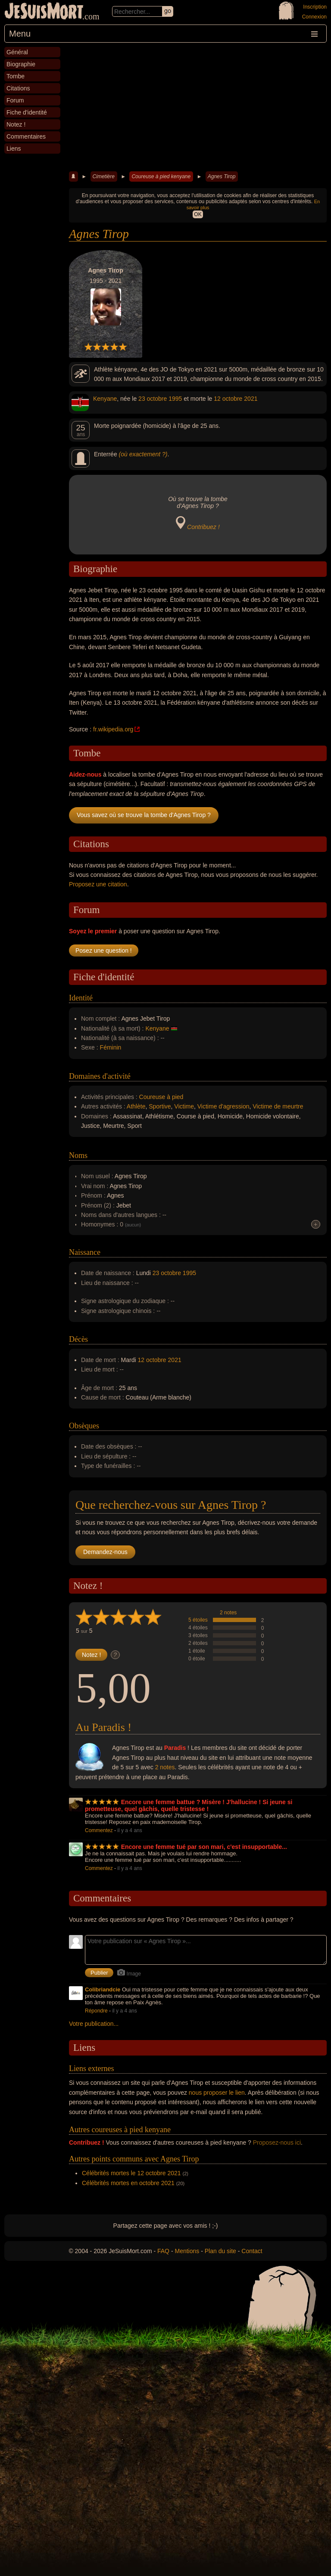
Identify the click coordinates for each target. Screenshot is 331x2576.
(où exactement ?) (143, 454)
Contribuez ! (203, 526)
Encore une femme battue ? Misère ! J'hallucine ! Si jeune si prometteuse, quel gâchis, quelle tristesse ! (188, 1805)
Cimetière (104, 176)
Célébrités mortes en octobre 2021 (128, 2183)
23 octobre (152, 398)
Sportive (160, 1106)
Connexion (314, 17)
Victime (184, 1106)
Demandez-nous (105, 1551)
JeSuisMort (44, 12)
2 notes (228, 1613)
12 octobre (228, 398)
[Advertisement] (198, 107)
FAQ (163, 2251)
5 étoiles (198, 1620)
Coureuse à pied (161, 1096)
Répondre (96, 2011)
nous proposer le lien (217, 2092)
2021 (250, 398)
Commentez (99, 1830)
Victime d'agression (223, 1106)
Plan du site (220, 2251)
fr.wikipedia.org (113, 729)
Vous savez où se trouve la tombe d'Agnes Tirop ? (144, 814)
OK (197, 214)
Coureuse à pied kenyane (160, 176)
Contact (251, 2251)
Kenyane (105, 398)
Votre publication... (94, 2023)
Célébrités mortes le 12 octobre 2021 (131, 2173)
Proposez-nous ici (277, 2142)
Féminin (111, 1047)
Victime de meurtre (278, 1106)
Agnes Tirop (222, 176)
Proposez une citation (98, 884)
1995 (175, 398)
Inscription (315, 7)
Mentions (187, 2251)
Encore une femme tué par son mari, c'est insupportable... (204, 1846)
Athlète (136, 1106)
